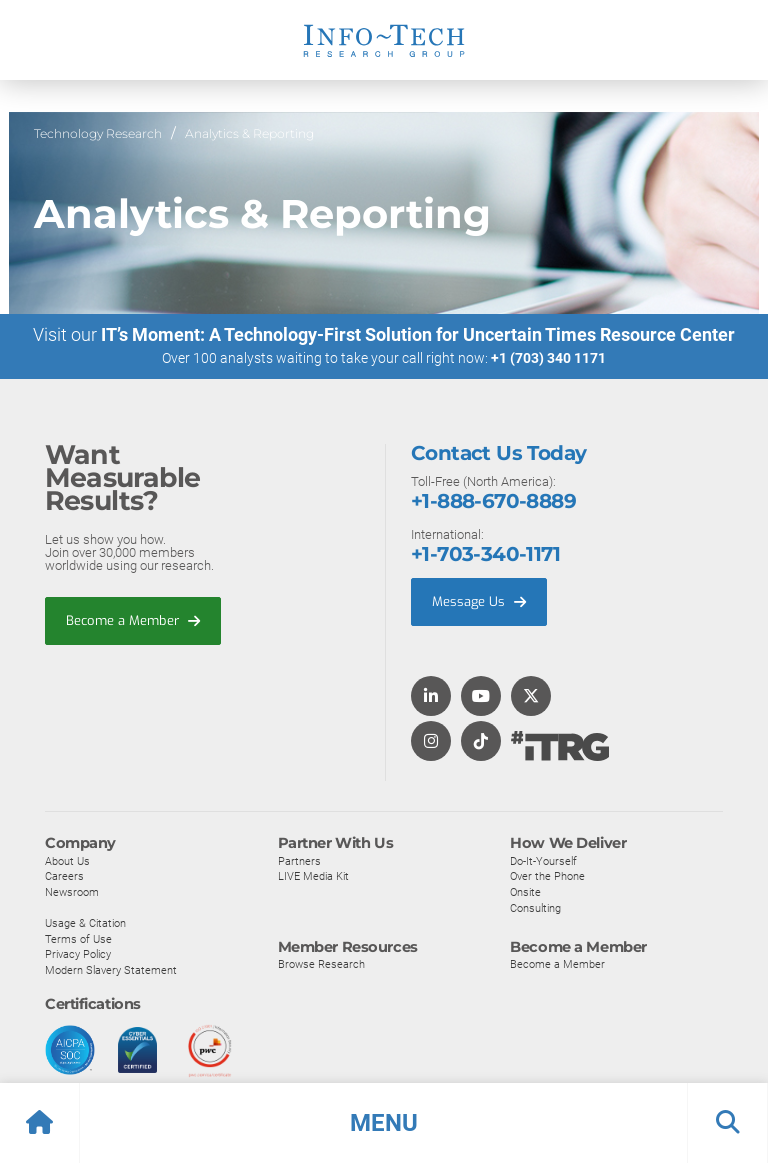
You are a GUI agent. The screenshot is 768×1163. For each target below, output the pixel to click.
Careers (64, 877)
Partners (299, 861)
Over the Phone (547, 877)
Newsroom (72, 893)
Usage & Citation (85, 924)
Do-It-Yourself (543, 861)
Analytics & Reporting (249, 133)
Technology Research (98, 133)
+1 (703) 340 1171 (548, 359)
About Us (67, 861)
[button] (384, 1123)
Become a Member (133, 620)
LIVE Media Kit (313, 877)
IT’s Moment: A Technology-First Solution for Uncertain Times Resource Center (418, 335)
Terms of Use (78, 939)
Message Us (479, 602)
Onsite (525, 893)
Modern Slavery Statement (111, 971)
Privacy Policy (78, 955)
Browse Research (321, 965)
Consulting (535, 908)
